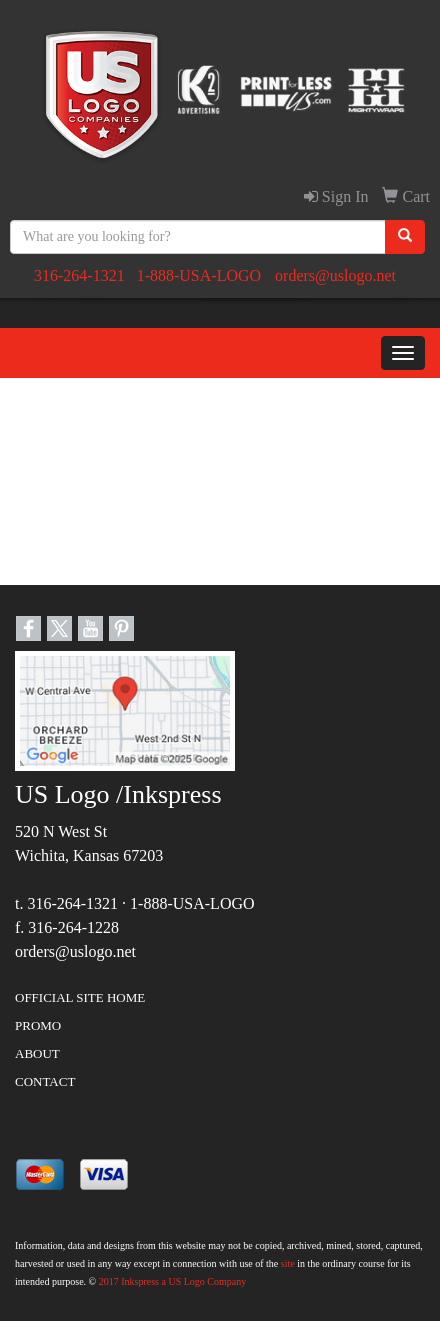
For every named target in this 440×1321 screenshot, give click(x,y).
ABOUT (37, 1053)
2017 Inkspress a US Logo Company (173, 1281)
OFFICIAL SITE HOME (80, 997)
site (288, 1263)
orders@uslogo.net (335, 275)
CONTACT (45, 1081)
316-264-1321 (79, 275)
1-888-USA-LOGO (199, 275)
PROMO (38, 1025)
